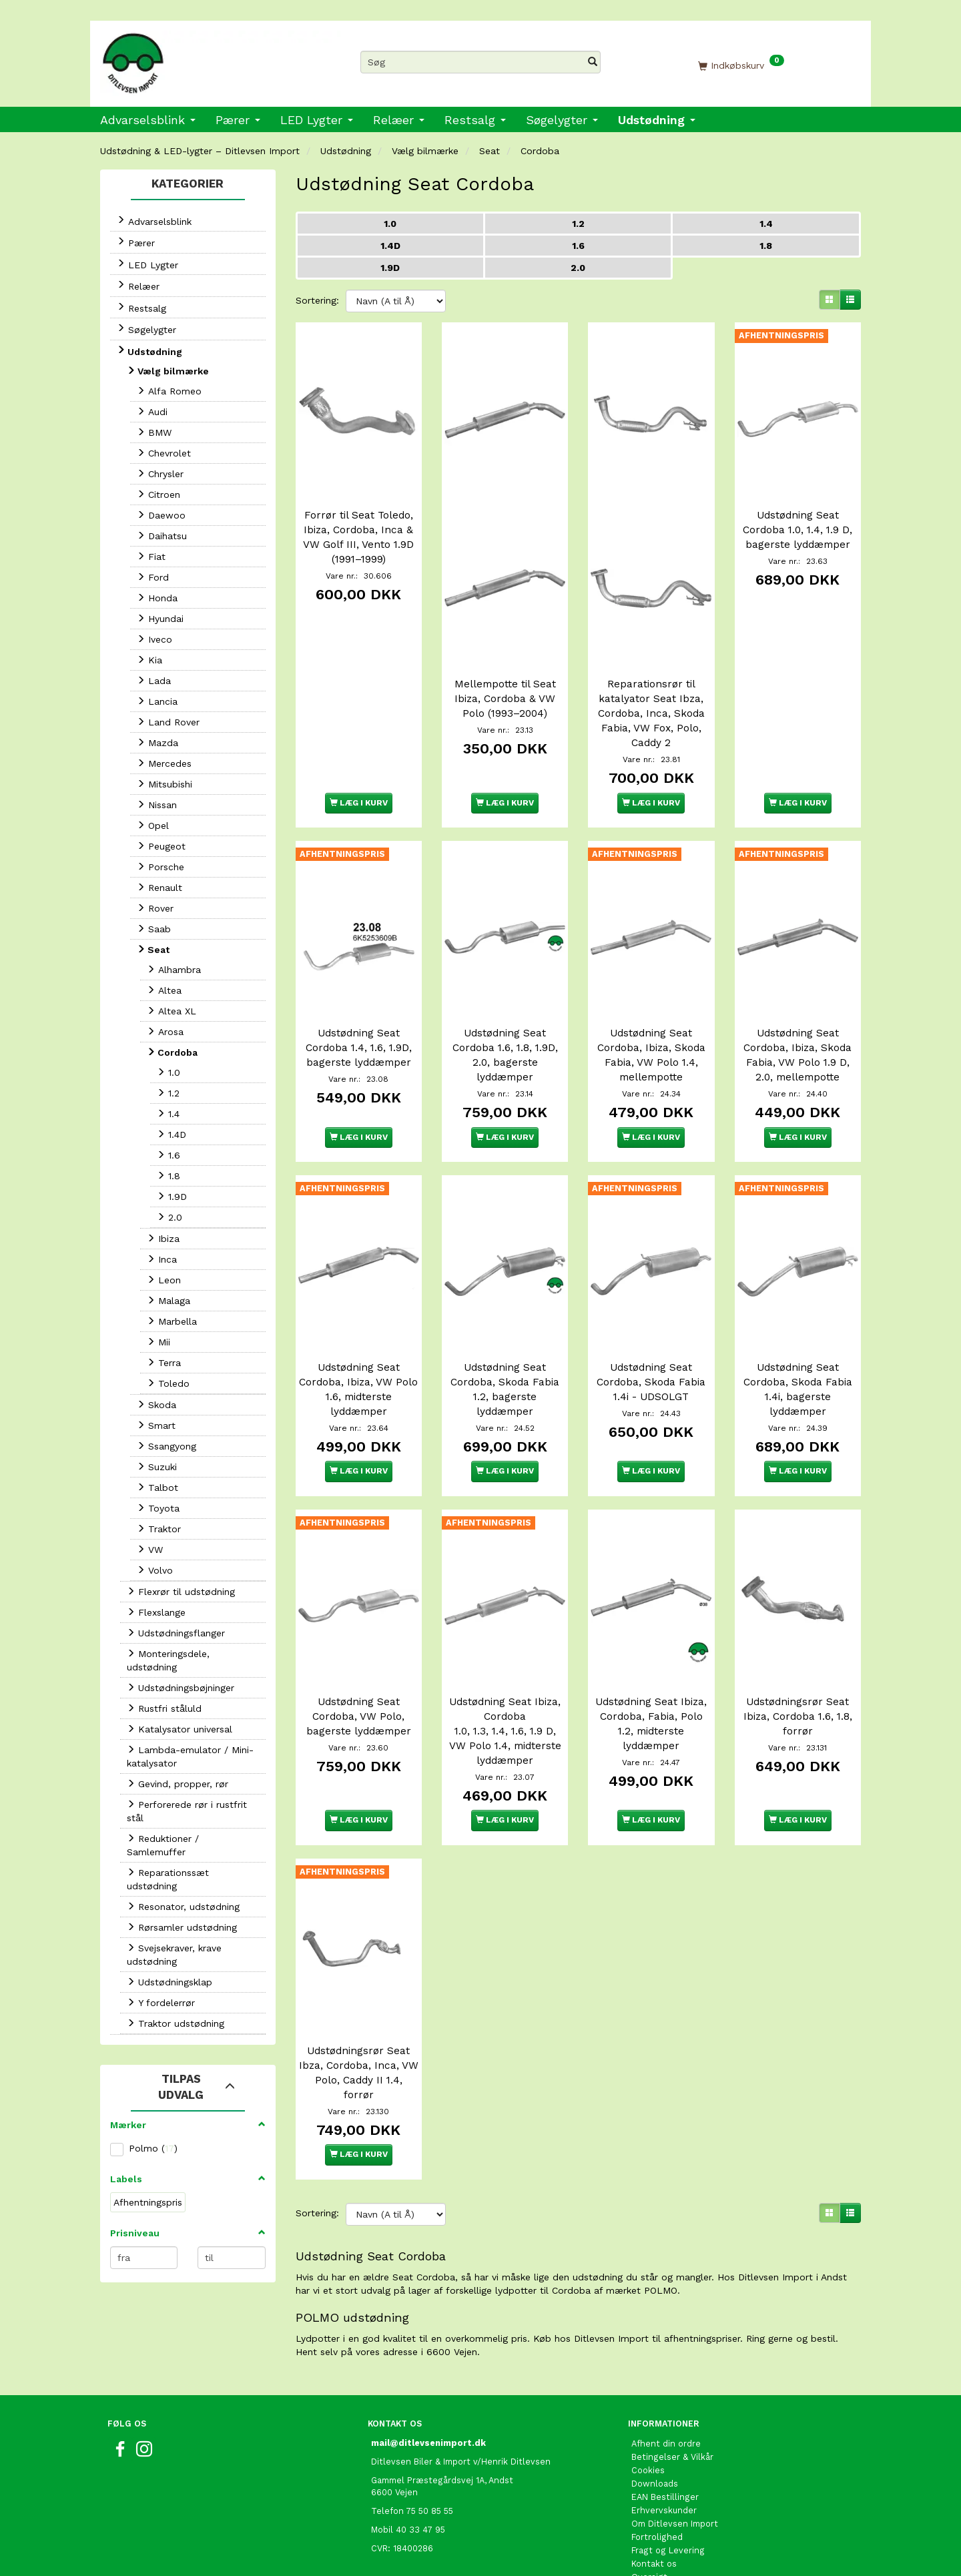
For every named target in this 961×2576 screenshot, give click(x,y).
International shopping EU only (696, 2539)
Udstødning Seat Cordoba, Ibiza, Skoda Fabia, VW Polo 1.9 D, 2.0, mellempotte (797, 1023)
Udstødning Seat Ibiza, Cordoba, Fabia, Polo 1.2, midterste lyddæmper (651, 1670)
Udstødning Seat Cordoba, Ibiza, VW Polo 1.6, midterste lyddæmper (358, 1346)
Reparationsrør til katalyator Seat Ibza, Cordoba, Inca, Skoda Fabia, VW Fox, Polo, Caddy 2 (651, 692)
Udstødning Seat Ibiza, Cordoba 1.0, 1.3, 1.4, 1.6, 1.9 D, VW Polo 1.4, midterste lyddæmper (505, 1677)
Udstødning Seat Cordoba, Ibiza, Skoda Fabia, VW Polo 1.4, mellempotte (651, 1023)
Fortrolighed (657, 2472)
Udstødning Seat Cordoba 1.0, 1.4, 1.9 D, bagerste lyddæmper (797, 519)
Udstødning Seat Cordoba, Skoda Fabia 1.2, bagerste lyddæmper (504, 1346)
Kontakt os (654, 2499)
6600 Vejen (394, 2428)
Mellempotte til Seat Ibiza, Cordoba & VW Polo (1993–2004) (505, 677)
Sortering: (317, 300)
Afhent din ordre (666, 2379)
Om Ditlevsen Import (674, 2459)
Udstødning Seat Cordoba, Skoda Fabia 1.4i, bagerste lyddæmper (797, 1346)
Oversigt (649, 2512)
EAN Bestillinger (665, 2432)
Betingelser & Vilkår (672, 2392)
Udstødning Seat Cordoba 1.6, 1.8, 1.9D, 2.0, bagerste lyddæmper (505, 1023)
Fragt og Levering (668, 2486)
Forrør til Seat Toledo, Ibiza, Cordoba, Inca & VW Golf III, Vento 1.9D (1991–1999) (358, 527)
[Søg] (592, 62)
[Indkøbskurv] (741, 65)
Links (642, 2552)
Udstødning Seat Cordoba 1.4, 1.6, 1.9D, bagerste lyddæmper (359, 1015)
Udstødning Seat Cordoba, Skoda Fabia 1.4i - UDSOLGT (651, 1338)
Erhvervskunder (664, 2446)
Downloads (654, 2419)
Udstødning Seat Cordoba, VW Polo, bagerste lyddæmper (358, 1662)
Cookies (648, 2405)
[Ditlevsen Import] (220, 58)
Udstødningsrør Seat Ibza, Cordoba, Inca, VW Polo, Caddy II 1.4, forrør (358, 2008)
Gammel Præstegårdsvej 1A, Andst (442, 2415)
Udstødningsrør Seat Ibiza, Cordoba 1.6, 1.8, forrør (797, 1662)
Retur (642, 2526)
